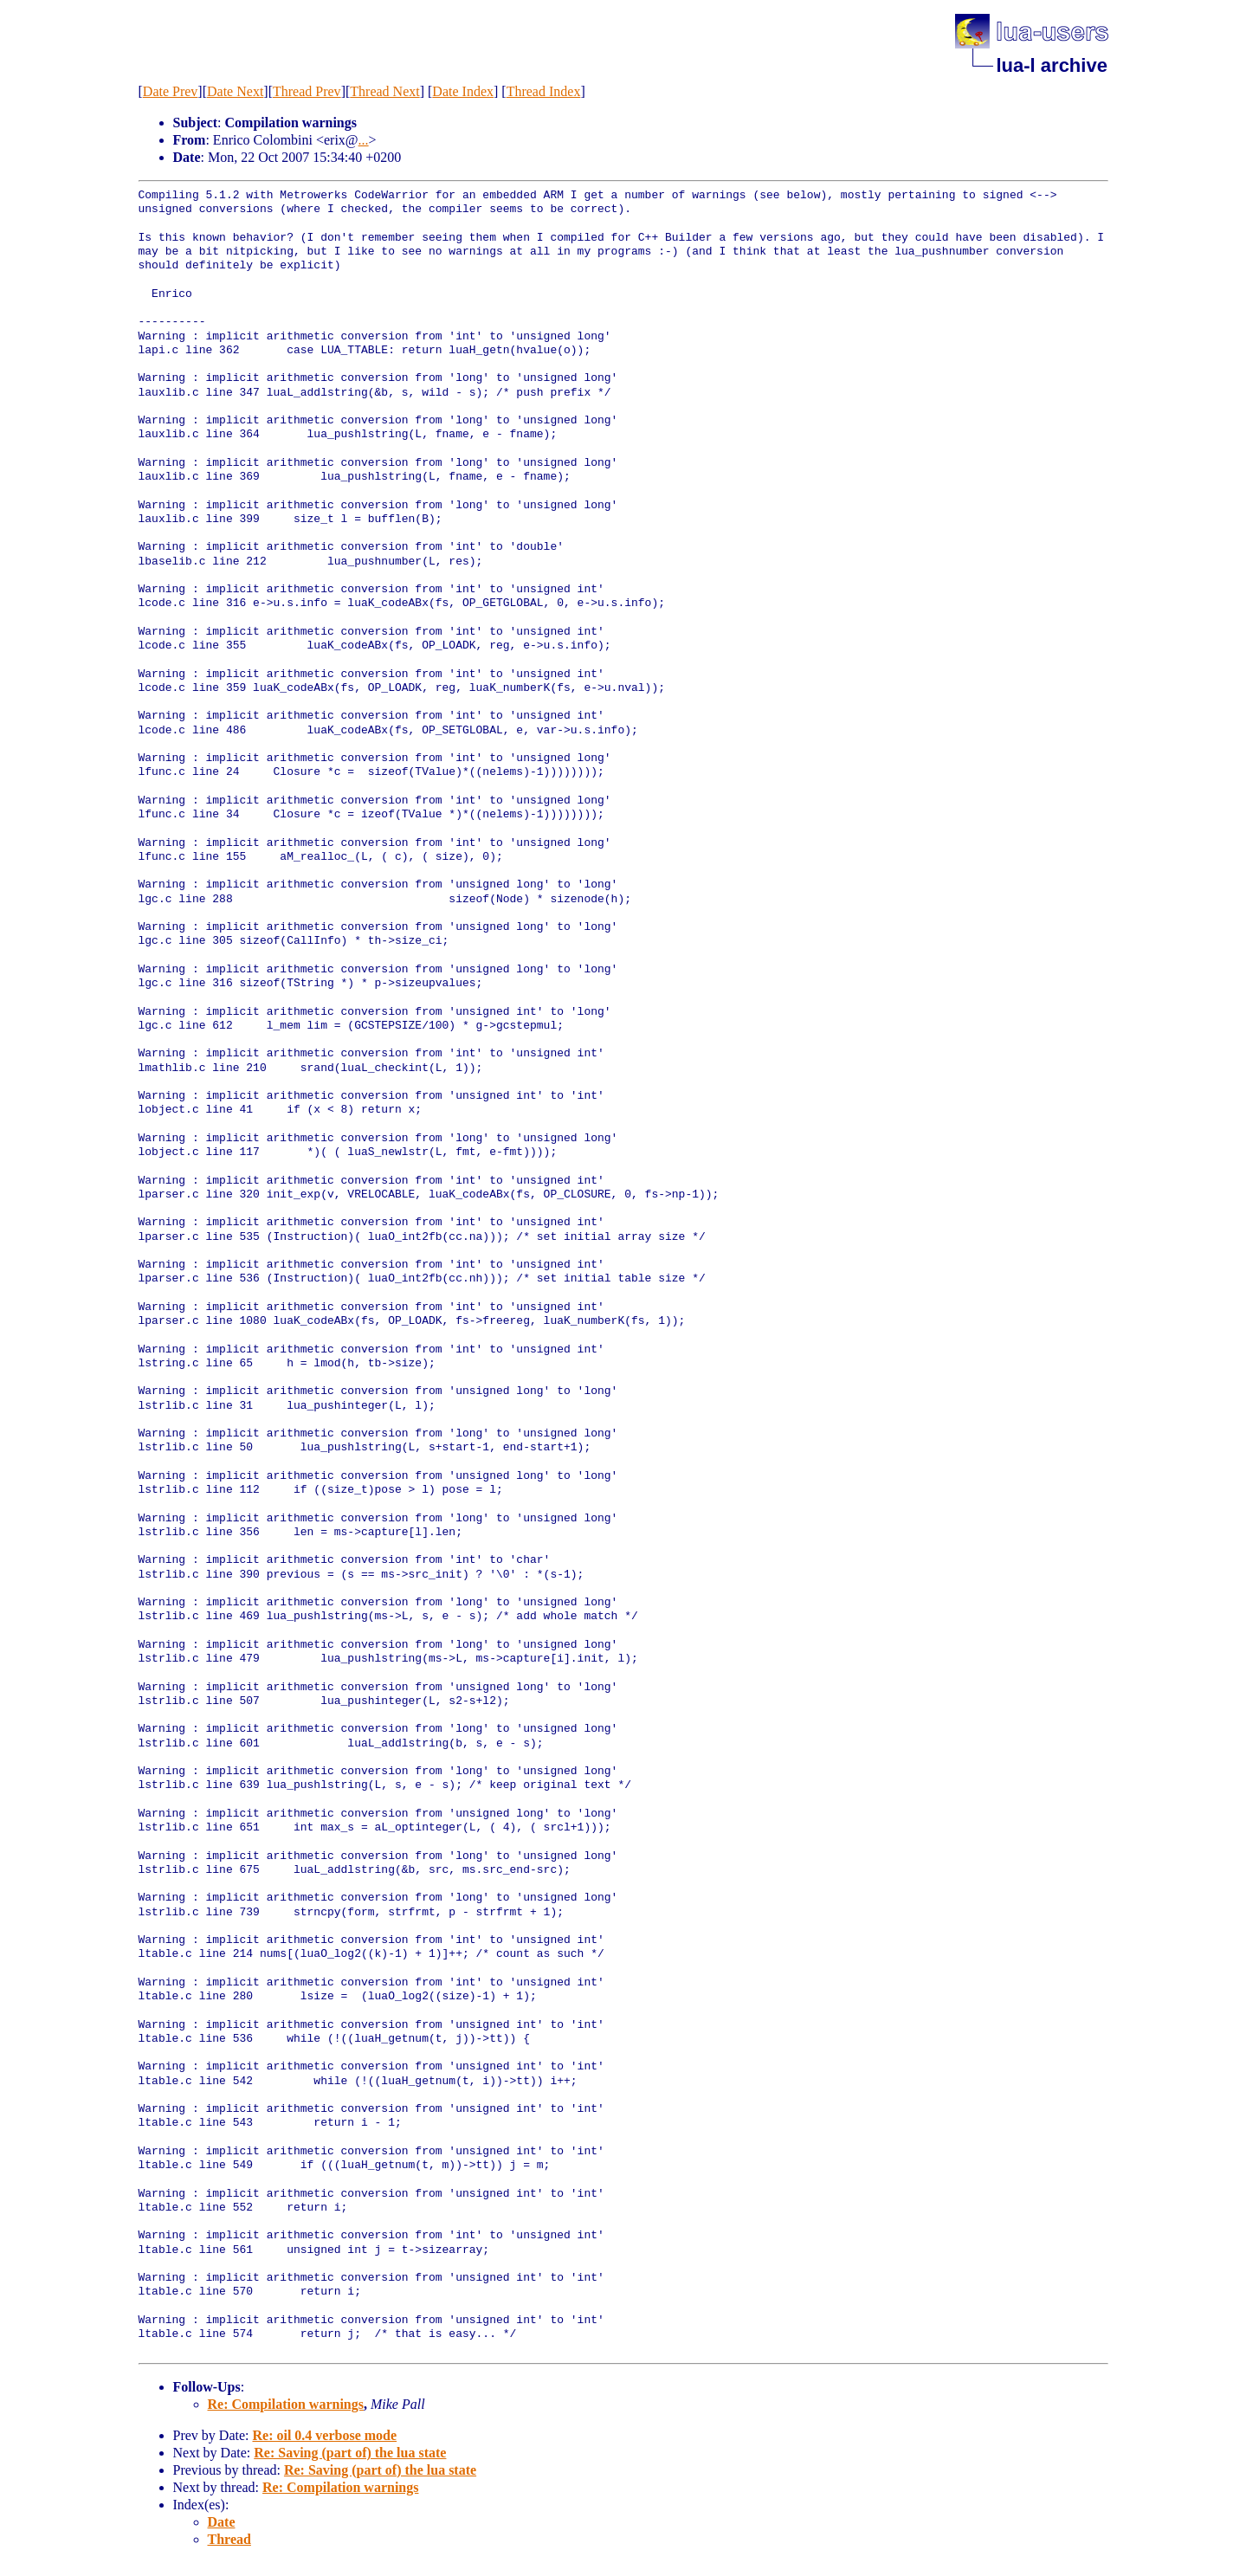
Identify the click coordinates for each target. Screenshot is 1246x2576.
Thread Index (544, 91)
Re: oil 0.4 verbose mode (324, 2435)
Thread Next (384, 91)
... (363, 139)
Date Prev (170, 91)
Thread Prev (307, 91)
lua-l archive (1052, 65)
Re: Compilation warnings (286, 2404)
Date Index (463, 91)
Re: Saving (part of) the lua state (350, 2452)
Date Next (235, 91)
